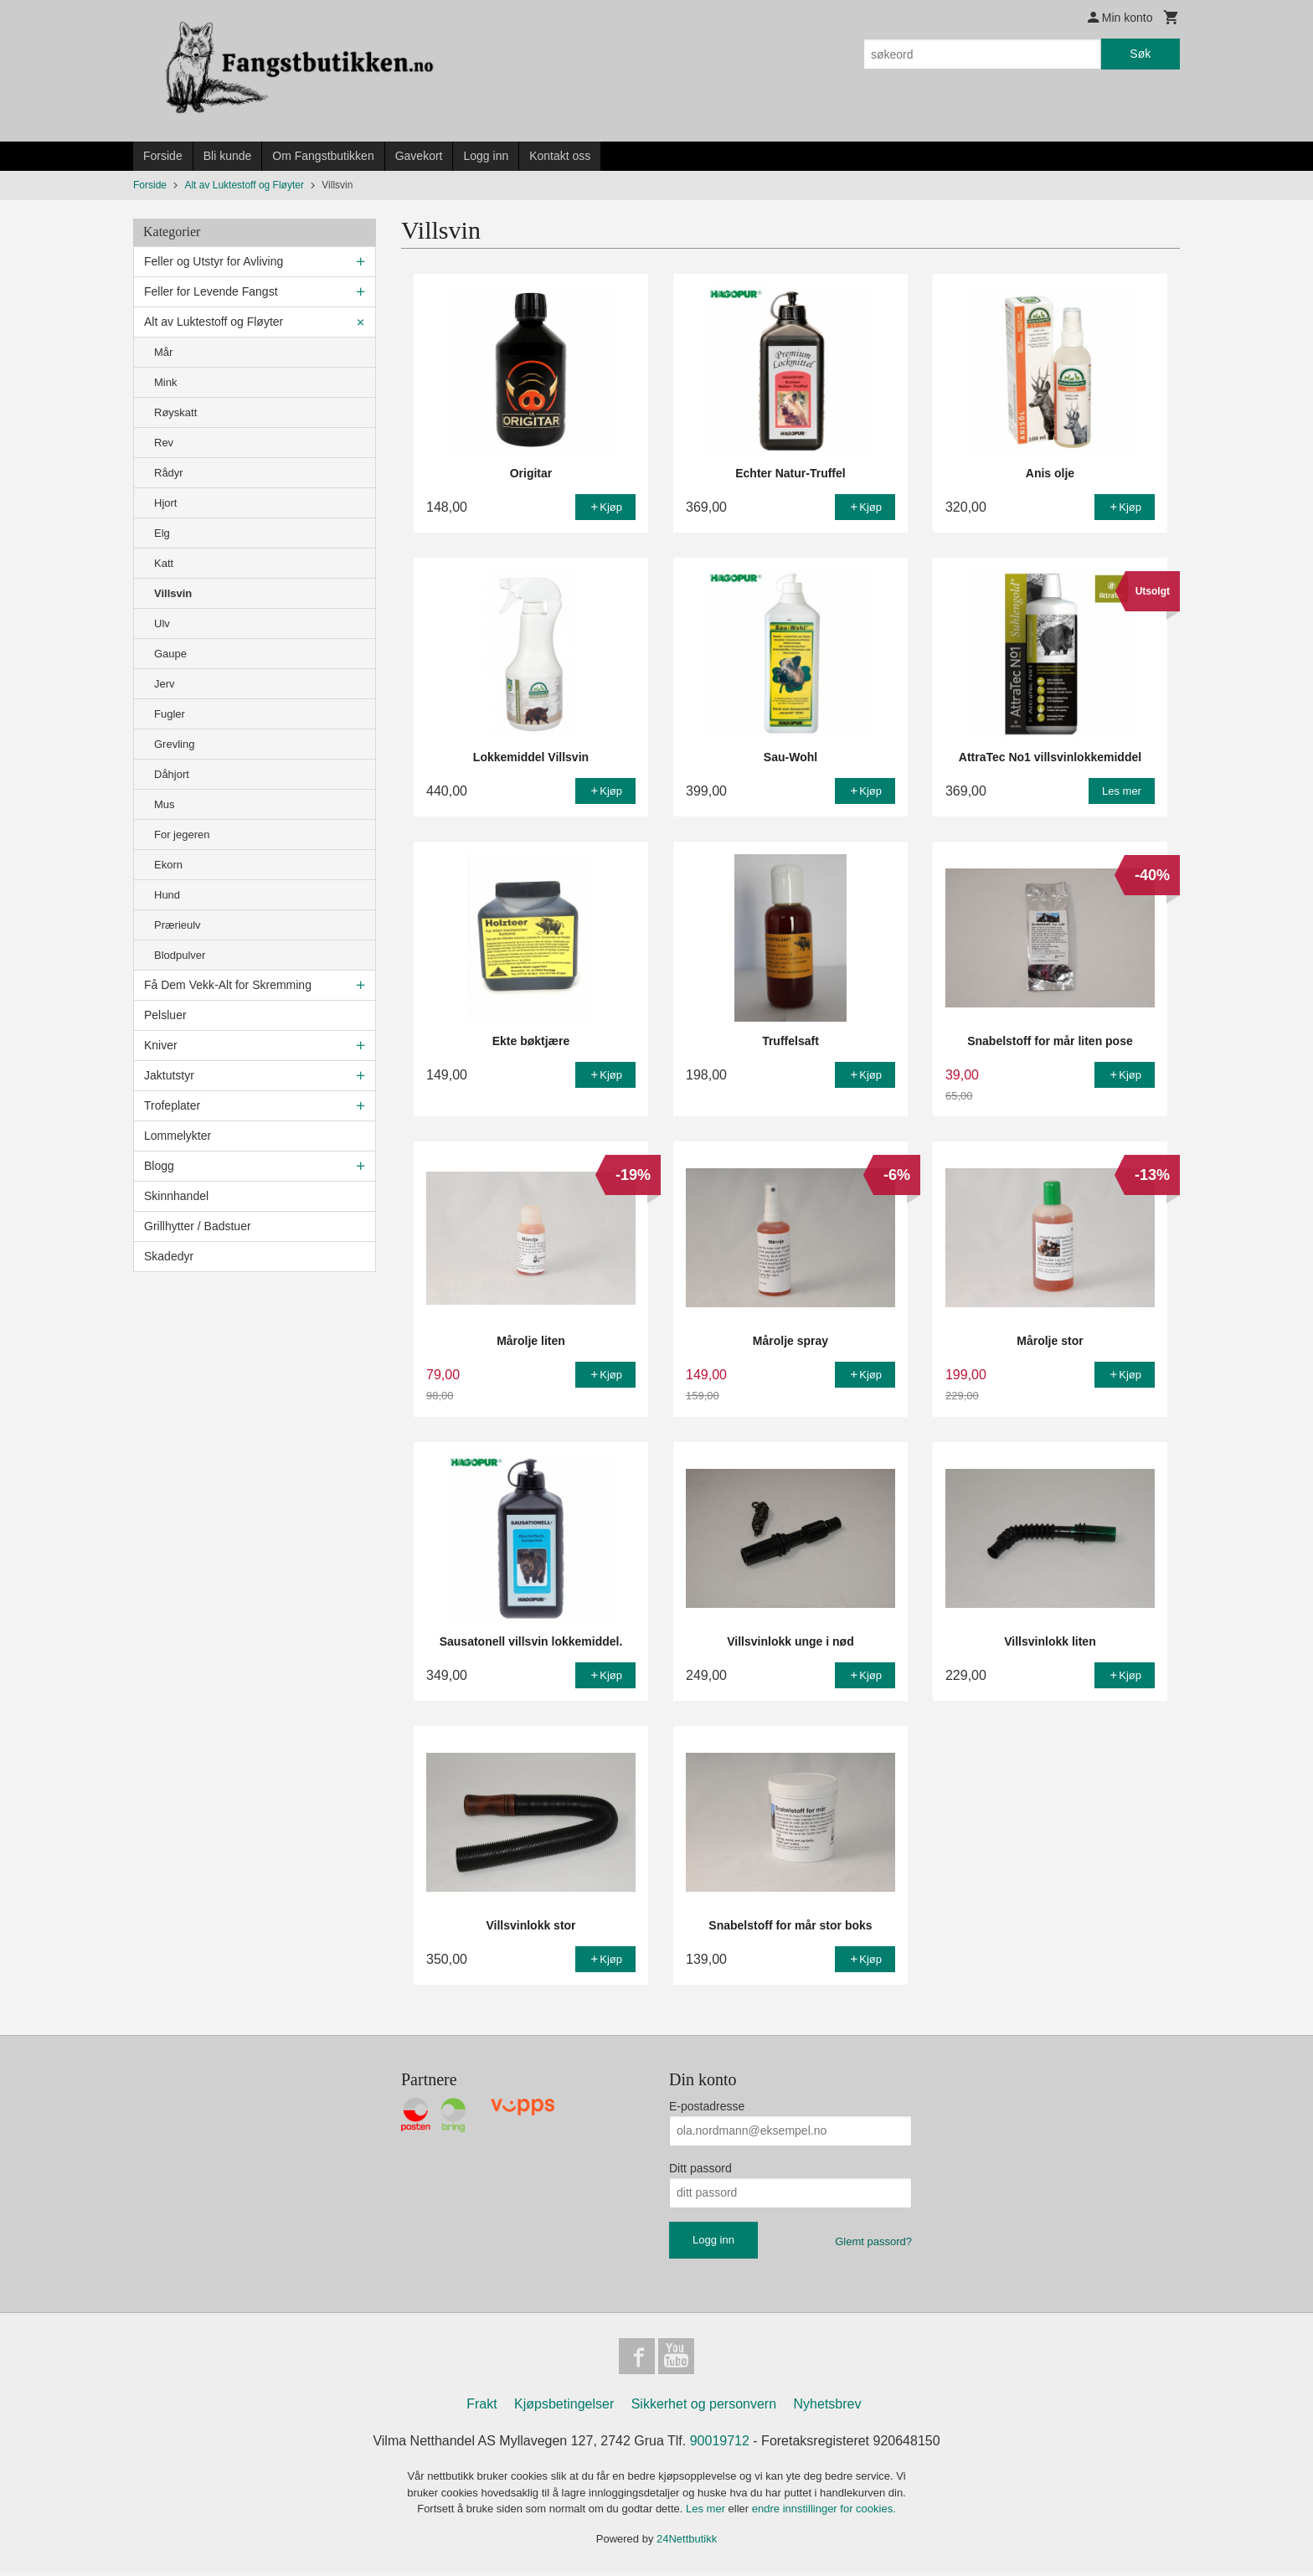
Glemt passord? (873, 2241)
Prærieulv (177, 925)
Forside (163, 155)
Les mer (707, 2512)
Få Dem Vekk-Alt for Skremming (228, 985)
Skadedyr (168, 1256)
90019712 (719, 2445)
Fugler (169, 714)
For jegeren (181, 834)
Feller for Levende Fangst (211, 291)
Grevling (174, 744)
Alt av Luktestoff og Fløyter (213, 321)
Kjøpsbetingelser (564, 2408)
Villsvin (173, 593)
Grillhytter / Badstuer (197, 1226)
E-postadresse (706, 2106)
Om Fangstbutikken (322, 155)
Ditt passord (700, 2168)
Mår (163, 352)
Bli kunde (227, 155)
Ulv (162, 623)
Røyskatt (175, 412)
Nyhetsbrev (828, 2408)
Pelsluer (165, 1015)
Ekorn (168, 864)
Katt (163, 563)
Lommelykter (177, 1135)
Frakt (481, 2408)
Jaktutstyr (169, 1075)
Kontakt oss (559, 155)
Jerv (164, 683)
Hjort (165, 503)
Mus (164, 804)
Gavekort (419, 155)
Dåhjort (171, 774)
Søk (1140, 53)
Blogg (159, 1165)
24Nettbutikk (686, 2543)
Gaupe (170, 653)
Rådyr (168, 472)
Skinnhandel (176, 1196)
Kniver (161, 1045)
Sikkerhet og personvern (703, 2408)
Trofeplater (172, 1105)
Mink (165, 382)
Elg (162, 533)
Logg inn (485, 155)
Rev (163, 442)
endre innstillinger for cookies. (824, 2512)
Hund (167, 895)
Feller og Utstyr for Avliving (213, 261)
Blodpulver (179, 955)
